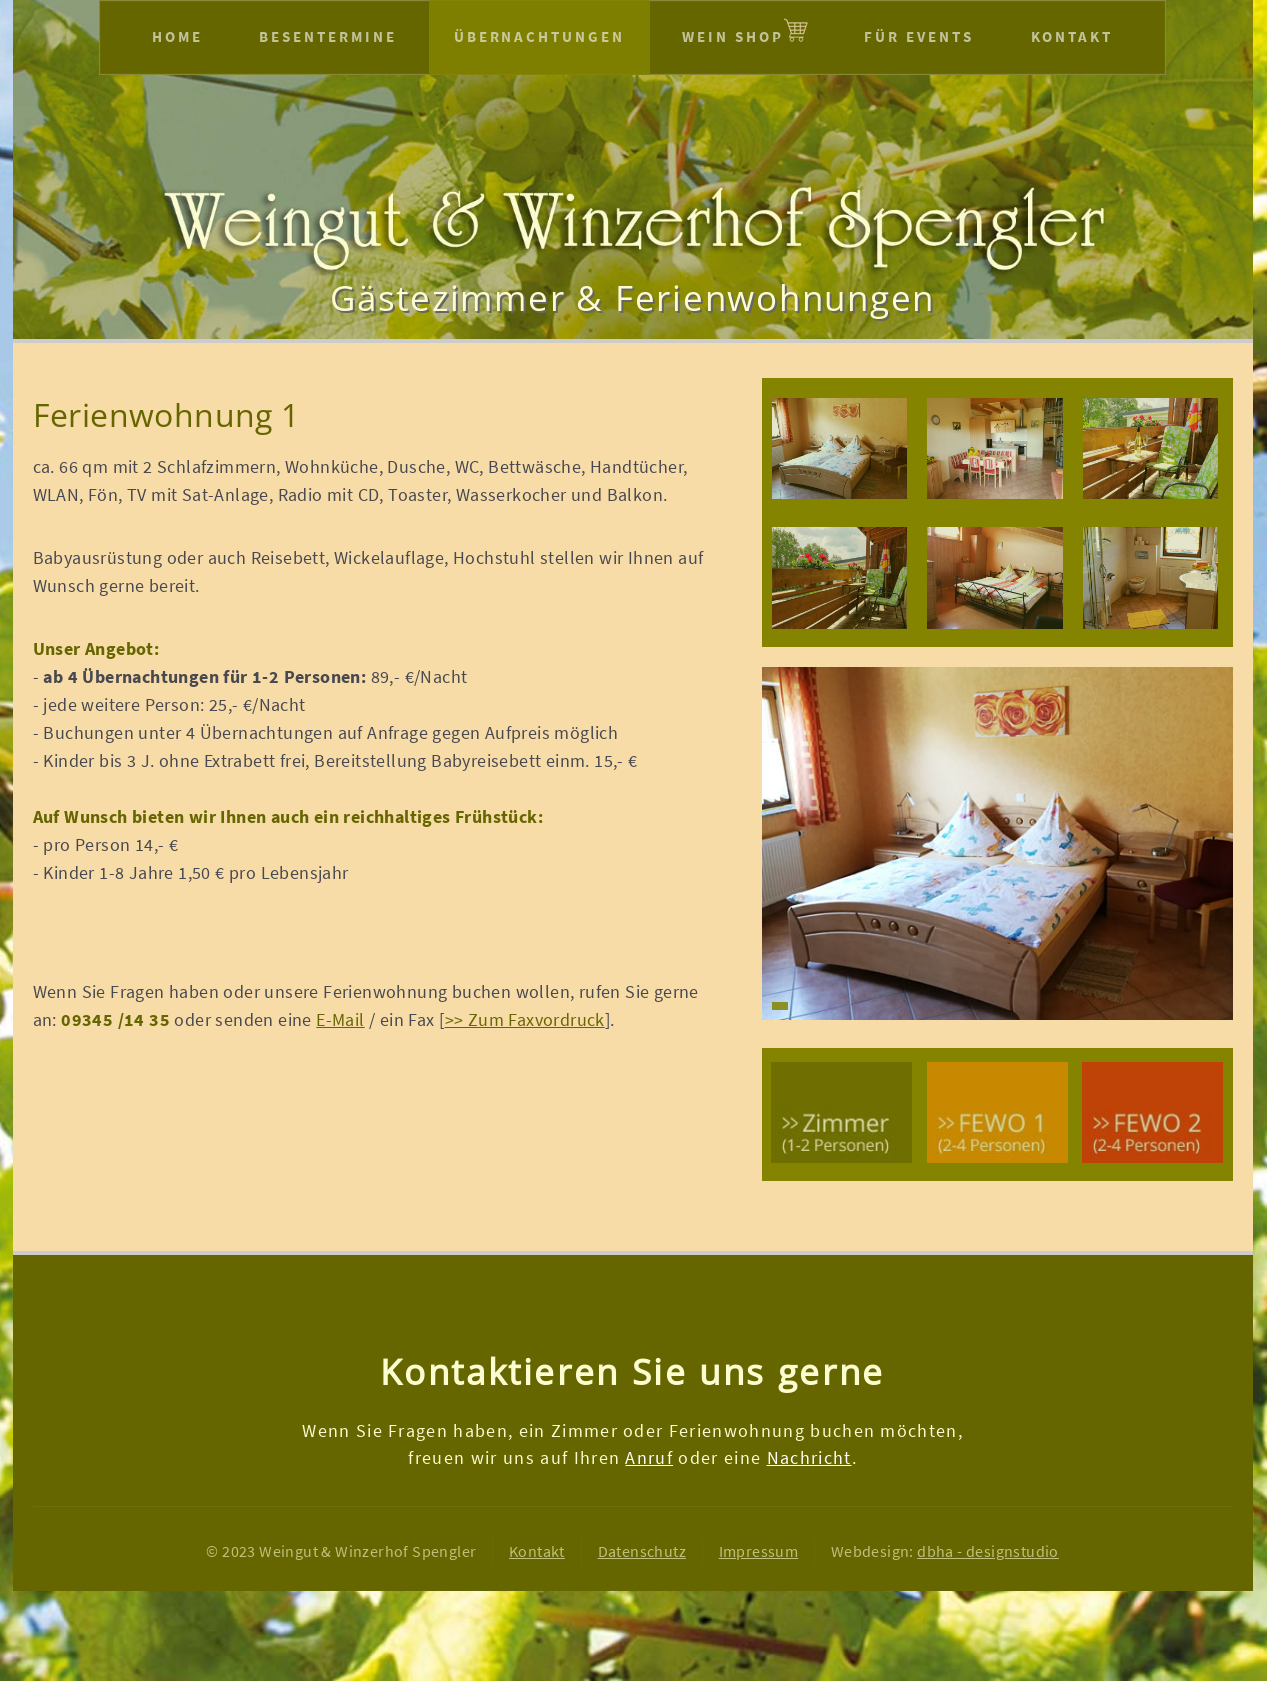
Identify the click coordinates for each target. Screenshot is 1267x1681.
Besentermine (328, 36)
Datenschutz (642, 1551)
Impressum (759, 1551)
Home (177, 36)
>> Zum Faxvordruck (525, 1020)
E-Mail (340, 1020)
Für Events (919, 36)
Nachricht (809, 1458)
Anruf (649, 1458)
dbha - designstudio (988, 1551)
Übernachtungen (540, 36)
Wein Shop (733, 36)
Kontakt (1072, 36)
